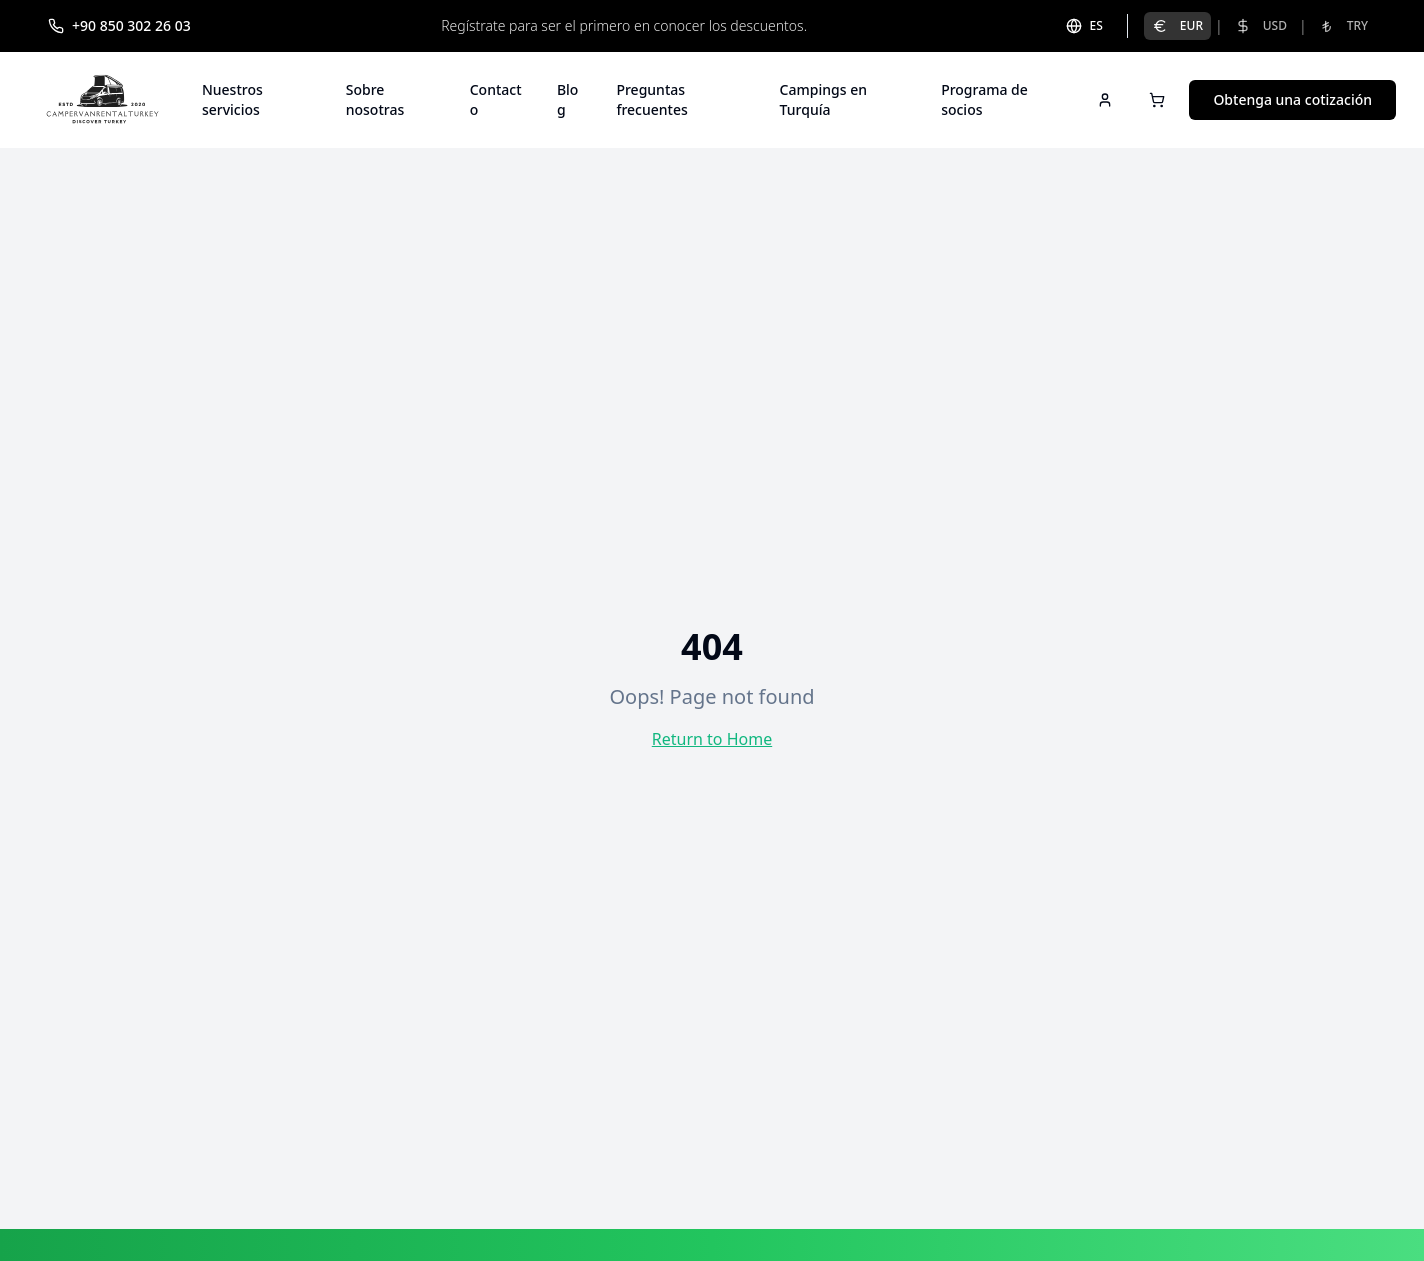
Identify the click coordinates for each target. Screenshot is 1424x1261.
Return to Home (712, 739)
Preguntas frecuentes (651, 99)
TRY (1343, 25)
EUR (1177, 25)
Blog (568, 99)
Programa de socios (984, 99)
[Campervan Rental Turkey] (103, 100)
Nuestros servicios (232, 99)
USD (1261, 25)
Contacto (496, 99)
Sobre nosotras (375, 99)
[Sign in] (1105, 100)
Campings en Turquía (823, 99)
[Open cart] (1157, 100)
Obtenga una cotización (1292, 99)
